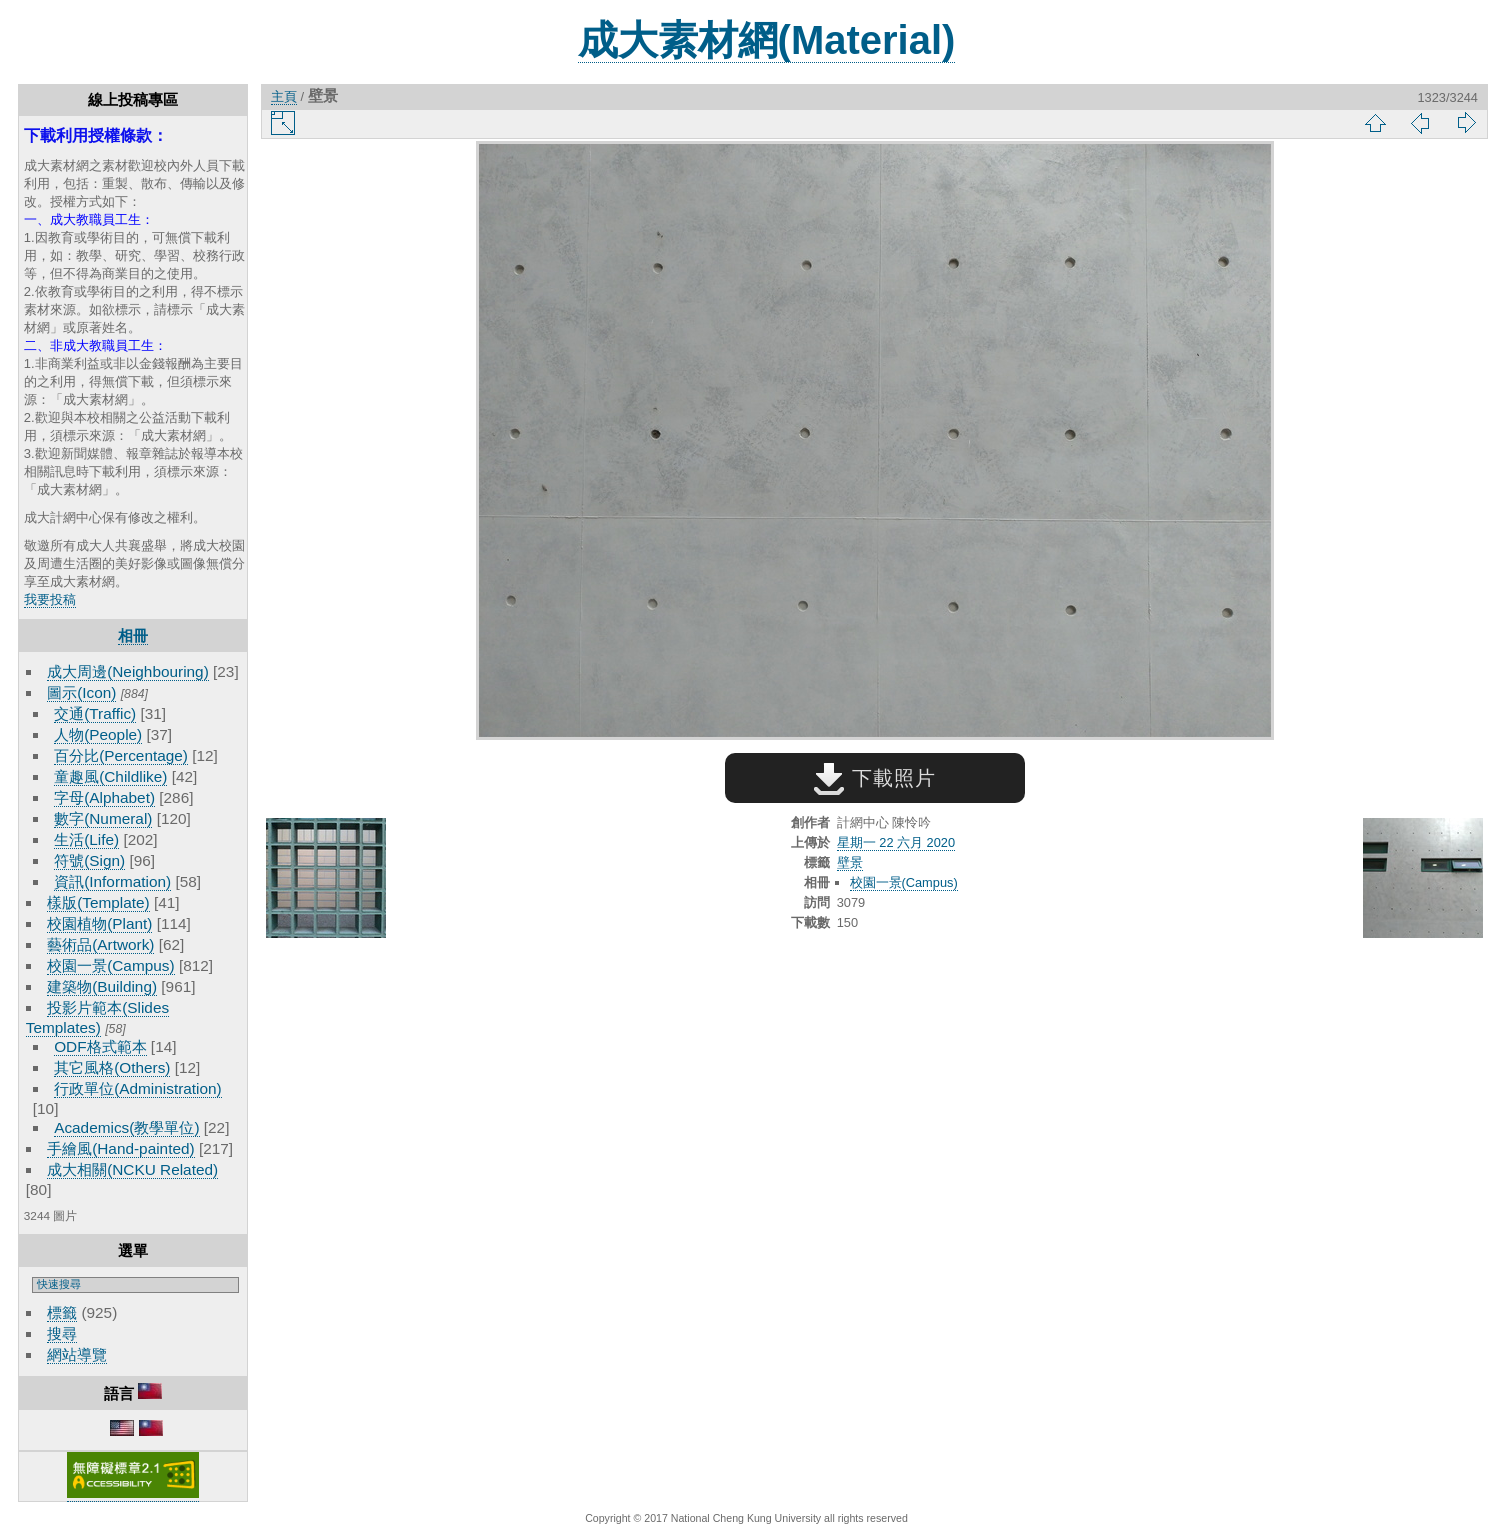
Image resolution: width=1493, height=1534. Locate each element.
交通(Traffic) (95, 713)
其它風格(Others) (112, 1067)
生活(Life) (86, 839)
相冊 (133, 635)
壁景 (850, 862)
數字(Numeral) (103, 818)
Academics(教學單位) (126, 1127)
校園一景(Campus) (110, 965)
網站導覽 (77, 1354)
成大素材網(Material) (767, 40)
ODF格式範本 (100, 1046)
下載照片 (874, 778)
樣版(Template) (98, 902)
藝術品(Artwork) (100, 944)
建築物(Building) (102, 986)
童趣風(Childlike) (110, 776)
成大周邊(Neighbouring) (128, 671)
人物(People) (98, 734)
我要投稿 (50, 599)
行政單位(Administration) (138, 1088)
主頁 (284, 96)
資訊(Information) (112, 881)
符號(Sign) (89, 860)
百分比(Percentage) (121, 755)
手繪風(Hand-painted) (120, 1148)
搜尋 (62, 1333)
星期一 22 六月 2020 (896, 842)
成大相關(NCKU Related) (132, 1169)
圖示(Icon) (81, 692)
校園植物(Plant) (99, 923)
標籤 (62, 1312)
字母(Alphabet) (104, 797)
